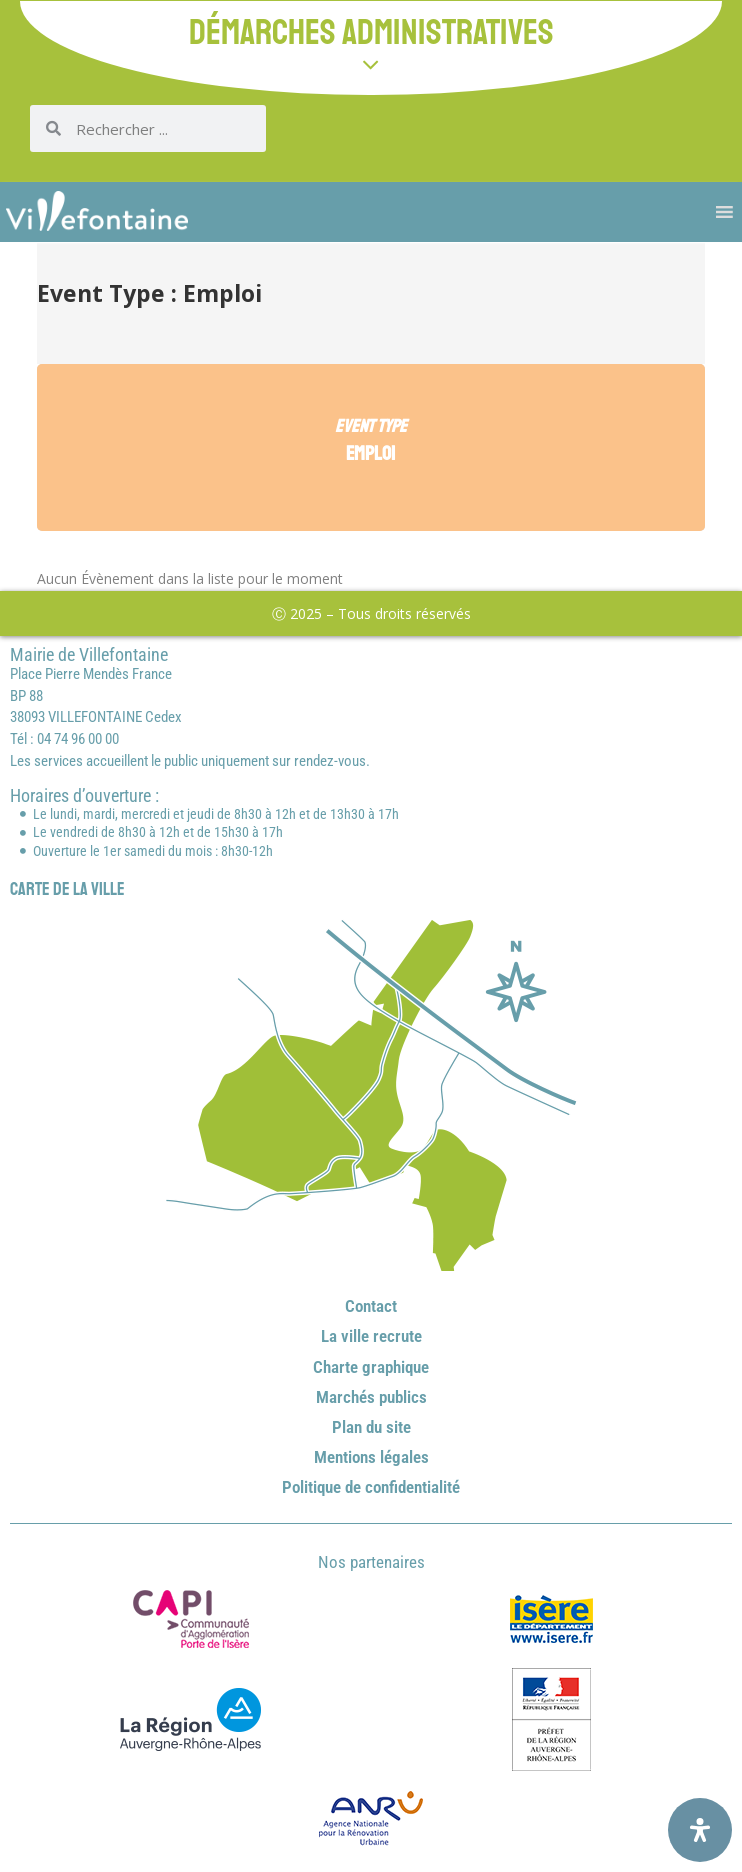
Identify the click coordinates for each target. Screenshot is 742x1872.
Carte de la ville (67, 889)
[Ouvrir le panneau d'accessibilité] (700, 1830)
